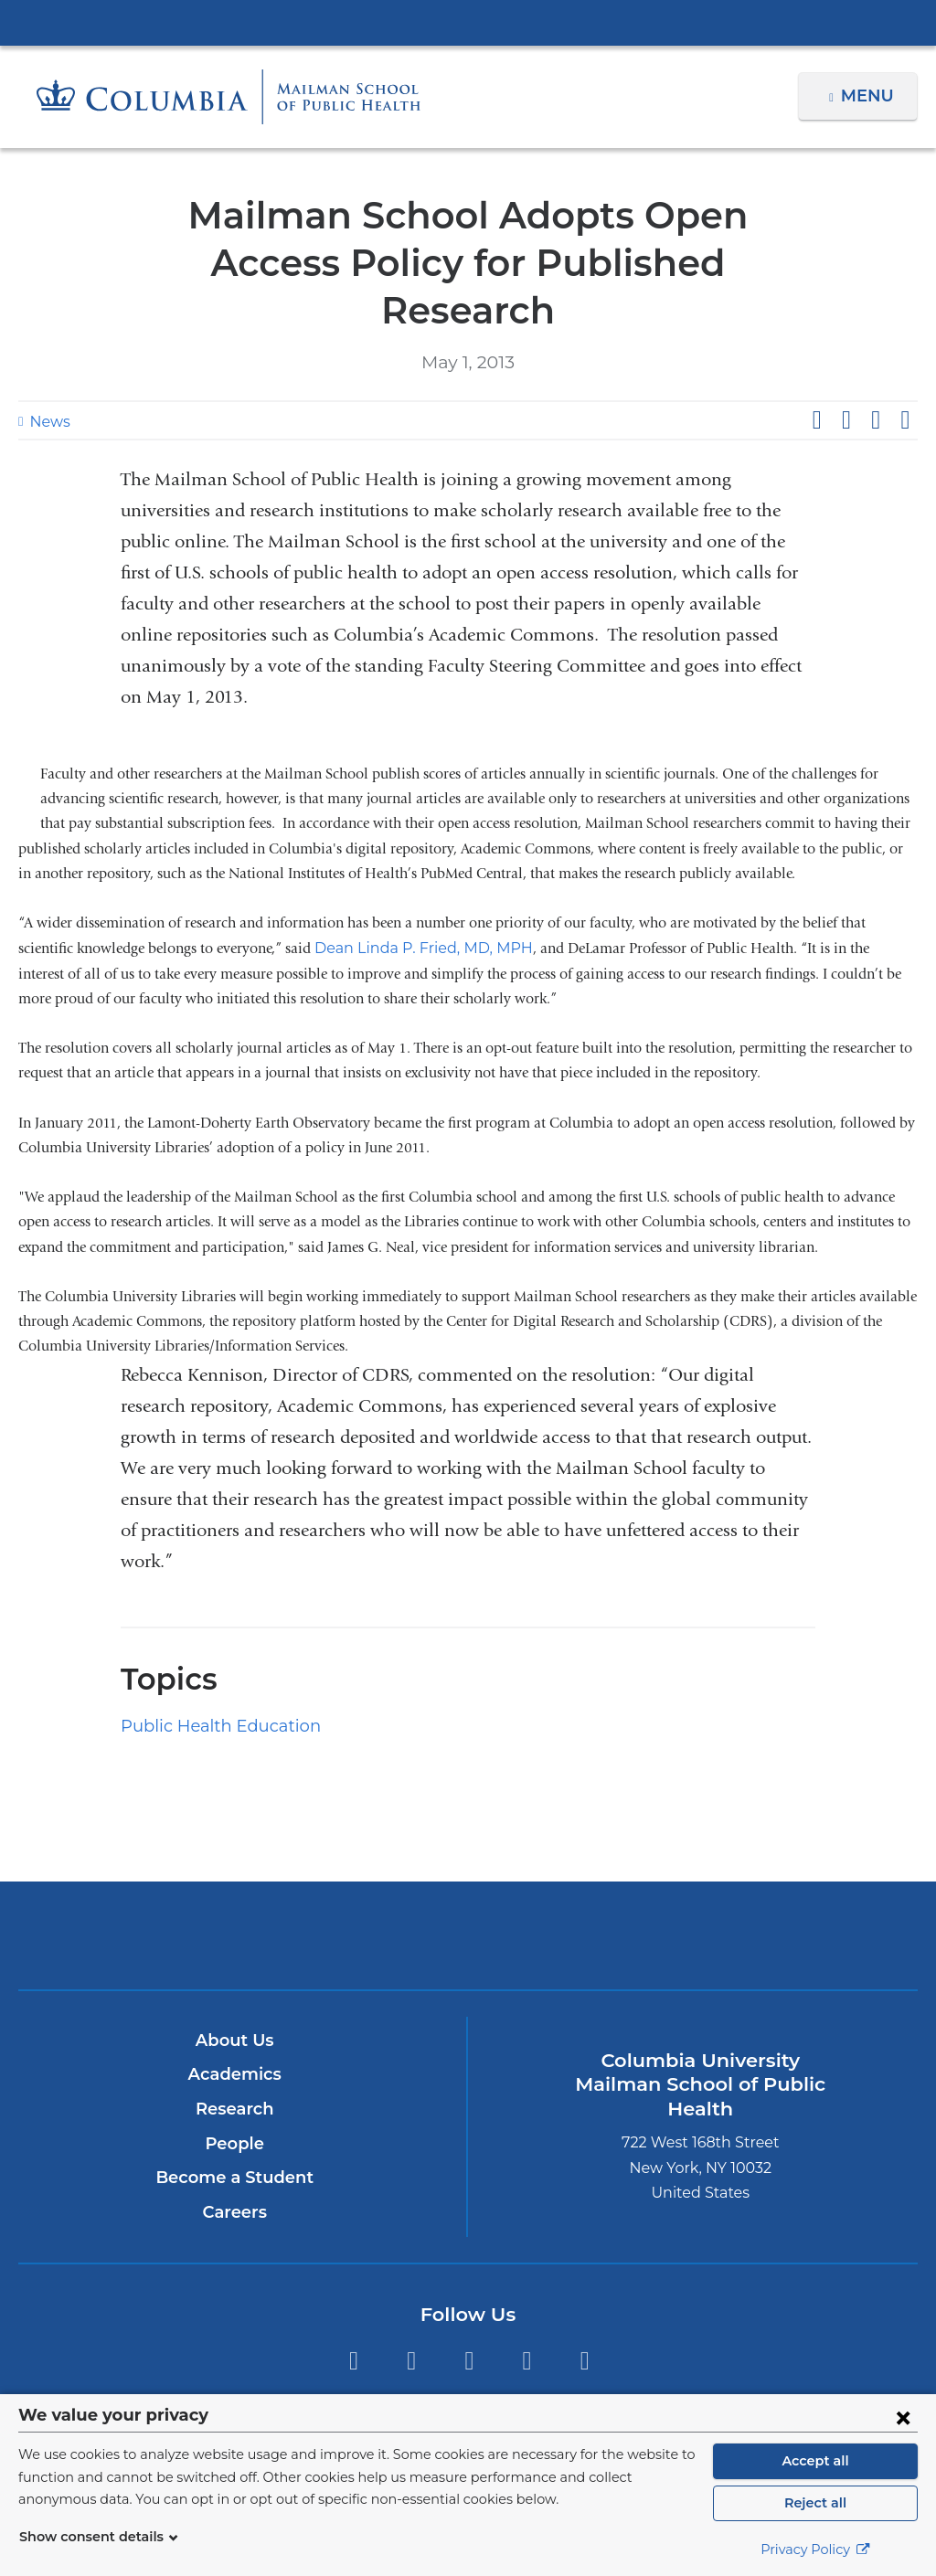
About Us (234, 1993)
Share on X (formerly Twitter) (845, 373)
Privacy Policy (815, 2549)
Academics (234, 2028)
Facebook (411, 2314)
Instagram (469, 2314)
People (234, 2096)
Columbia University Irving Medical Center (468, 21)
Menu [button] (870, 96)
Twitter (353, 2314)
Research (234, 2061)
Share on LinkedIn (875, 373)
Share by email (905, 373)
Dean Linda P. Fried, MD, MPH (414, 900)
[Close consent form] (903, 2417)
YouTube (584, 2314)
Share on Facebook (816, 373)
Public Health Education (208, 1679)
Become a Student (234, 2130)
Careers (234, 2165)
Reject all (815, 2503)
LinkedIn (527, 2314)
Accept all (815, 2461)
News (47, 374)
